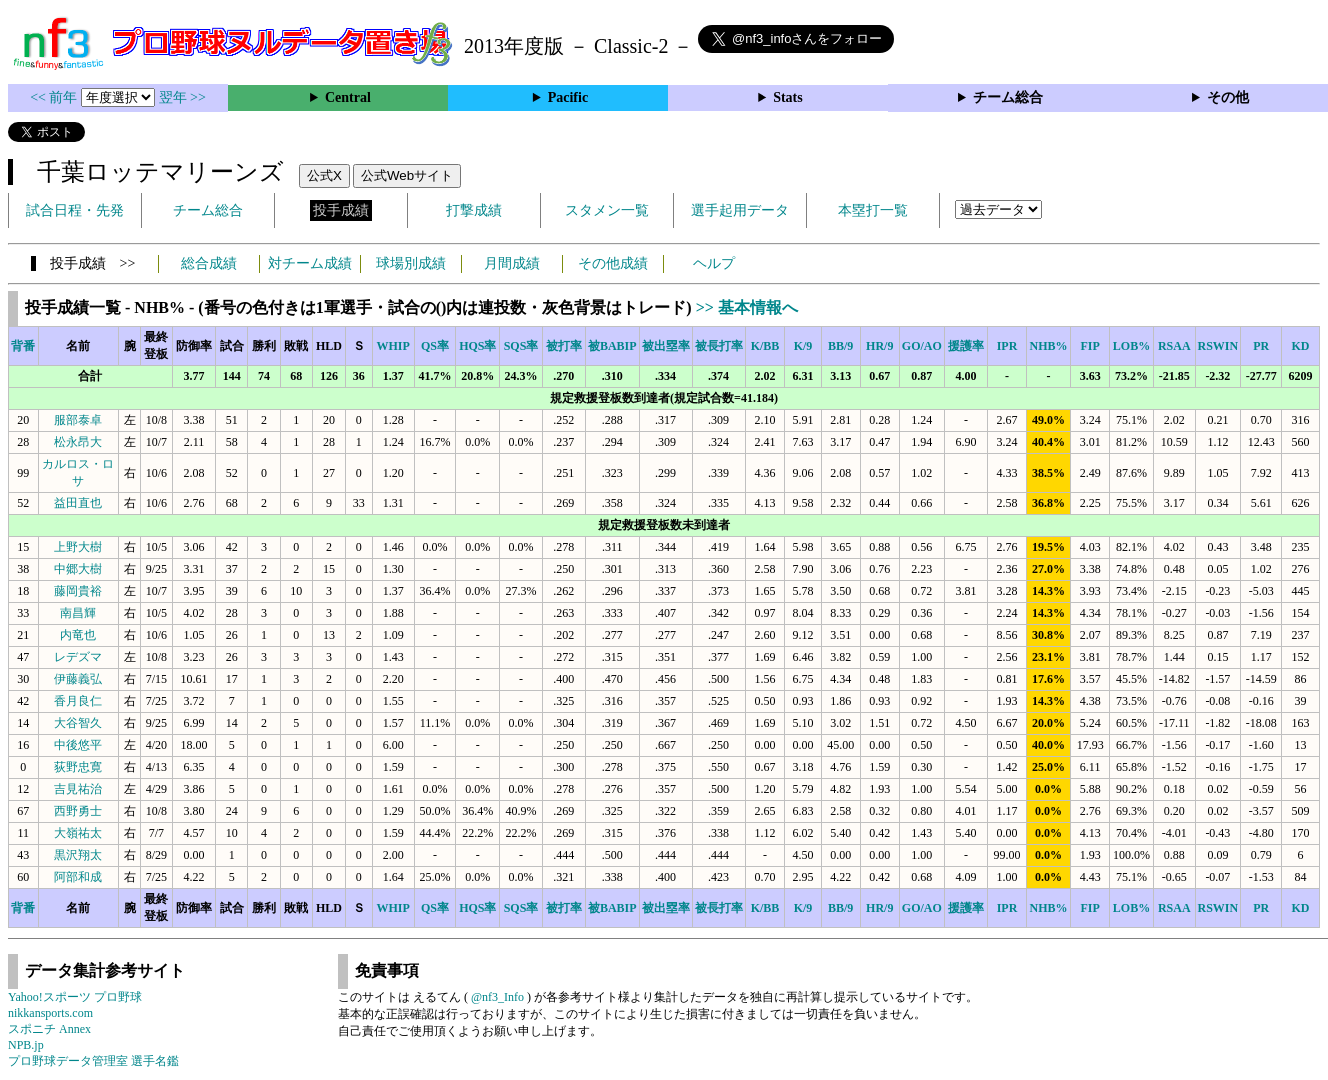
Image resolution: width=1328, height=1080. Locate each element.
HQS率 (477, 346)
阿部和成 (78, 877)
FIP (1089, 346)
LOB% (1131, 346)
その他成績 (613, 263)
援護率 (966, 346)
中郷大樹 (78, 569)
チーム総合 (1008, 97)
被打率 (564, 346)
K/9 (803, 346)
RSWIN (1218, 346)
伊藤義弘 (78, 679)
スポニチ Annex (49, 1029)
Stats (788, 97)
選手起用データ (740, 210)
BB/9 (840, 346)
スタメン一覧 (607, 210)
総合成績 (209, 263)
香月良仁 (78, 701)
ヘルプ (714, 263)
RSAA (1174, 346)
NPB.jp (26, 1045)
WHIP (393, 346)
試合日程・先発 (75, 210)
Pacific (568, 97)
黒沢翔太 (78, 855)
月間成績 (512, 263)
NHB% (1049, 346)
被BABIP (612, 346)
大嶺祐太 (78, 833)
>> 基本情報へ (747, 307)
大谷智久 (78, 723)
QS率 (435, 346)
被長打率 (719, 346)
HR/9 (879, 346)
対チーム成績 (310, 263)
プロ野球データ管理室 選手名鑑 (93, 1061)
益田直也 (78, 503)
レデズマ (78, 657)
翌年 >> (182, 97)
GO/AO (922, 346)
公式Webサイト (407, 175)
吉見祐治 (78, 789)
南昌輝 (78, 613)
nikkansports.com (50, 1013)
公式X (324, 175)
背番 (23, 346)
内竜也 (78, 635)
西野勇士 (78, 811)
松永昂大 (78, 442)
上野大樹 (78, 547)
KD (1301, 346)
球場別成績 (411, 263)
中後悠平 (78, 745)
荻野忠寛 (78, 767)
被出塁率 (666, 346)
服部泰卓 (78, 420)
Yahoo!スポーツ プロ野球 (75, 997)
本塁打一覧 (873, 210)
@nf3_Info (497, 997)
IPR (1007, 346)
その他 (1228, 97)
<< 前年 (55, 97)
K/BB (765, 346)
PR (1261, 346)
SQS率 (521, 346)
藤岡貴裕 (78, 591)
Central (348, 97)
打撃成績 (474, 210)
